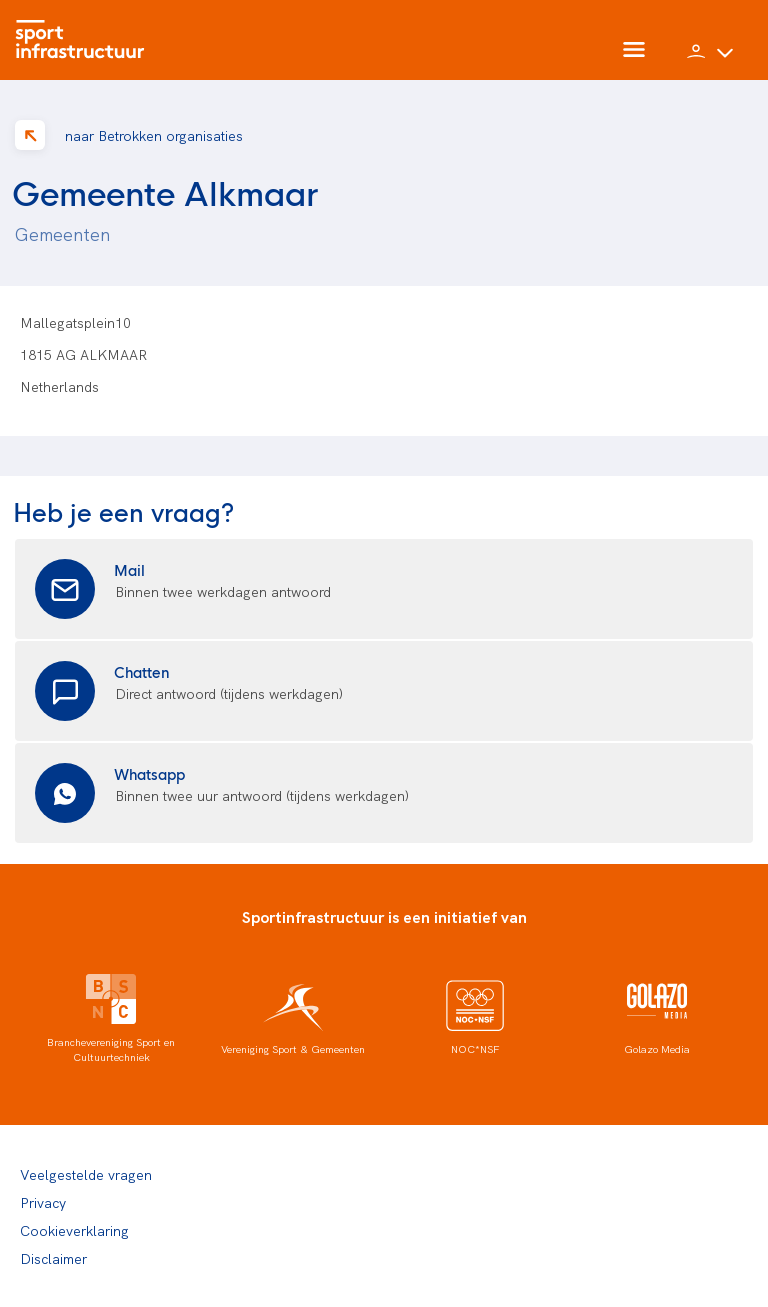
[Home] (85, 40)
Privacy (43, 1202)
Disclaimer (53, 1258)
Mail (129, 569)
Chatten (142, 671)
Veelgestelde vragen (86, 1174)
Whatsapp (149, 773)
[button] (710, 60)
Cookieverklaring (74, 1230)
